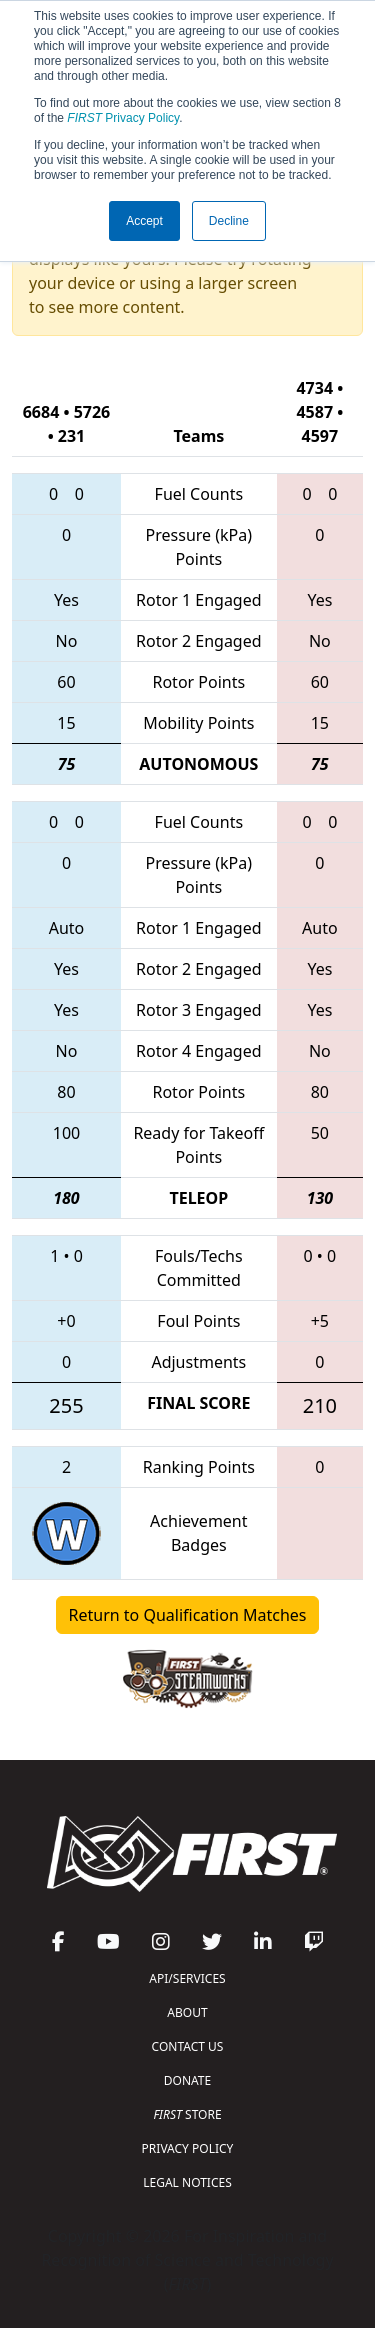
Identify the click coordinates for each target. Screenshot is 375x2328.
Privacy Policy (123, 118)
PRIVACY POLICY (188, 2148)
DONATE (187, 2080)
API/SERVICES (187, 1978)
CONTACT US (188, 2046)
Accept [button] (144, 221)
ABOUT (187, 2012)
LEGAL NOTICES (187, 2182)
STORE (187, 2114)
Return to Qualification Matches (188, 1615)
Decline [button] (229, 221)
